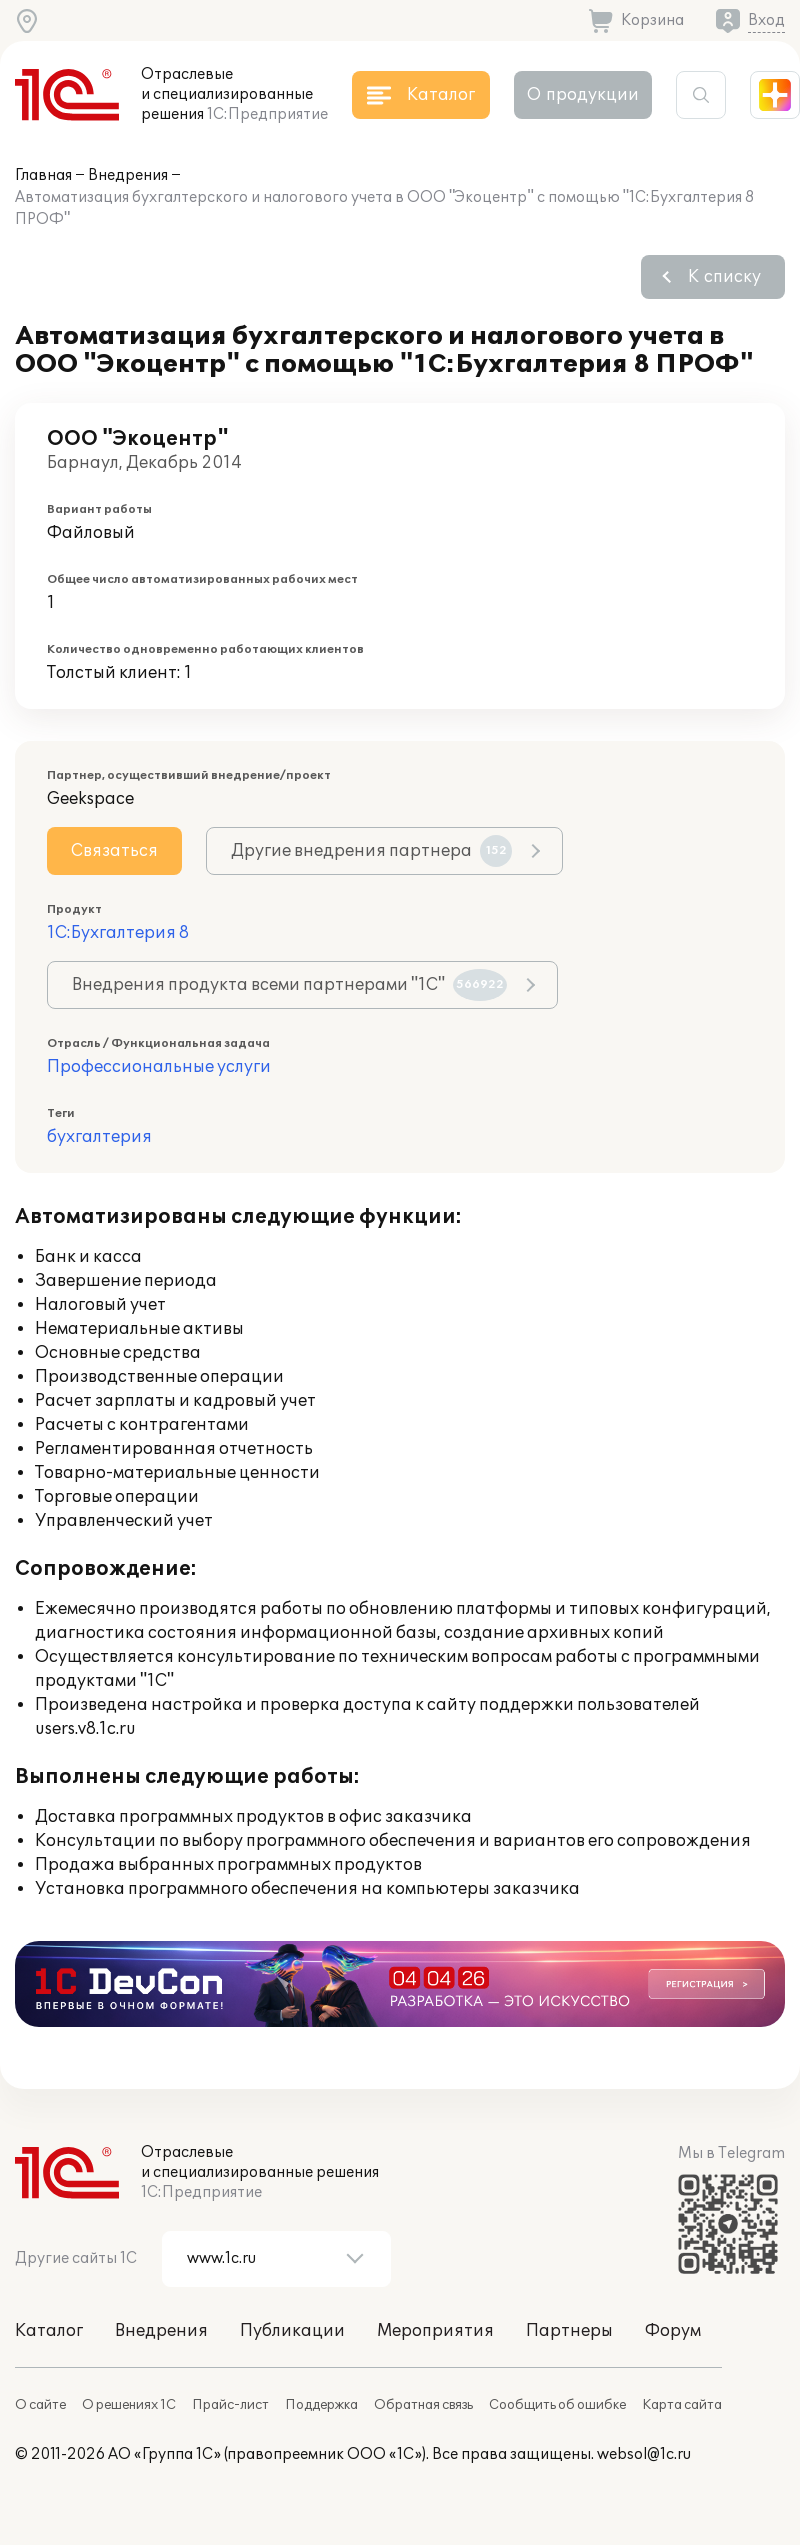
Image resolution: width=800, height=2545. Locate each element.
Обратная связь (423, 2405)
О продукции (583, 95)
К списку (724, 277)
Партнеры (569, 2331)
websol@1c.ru (644, 2454)
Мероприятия (435, 2331)
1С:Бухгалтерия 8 (118, 933)
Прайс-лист (230, 2405)
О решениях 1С (129, 2405)
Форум (673, 2331)
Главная (43, 175)
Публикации (292, 2331)
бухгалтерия (99, 1137)
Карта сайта (682, 2405)
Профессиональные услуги (159, 1067)
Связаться (114, 851)
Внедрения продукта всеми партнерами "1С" (289, 985)
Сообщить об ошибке (557, 2405)
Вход (766, 20)
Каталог (49, 2331)
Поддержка (321, 2405)
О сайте (40, 2405)
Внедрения (128, 175)
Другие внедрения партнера (371, 851)
